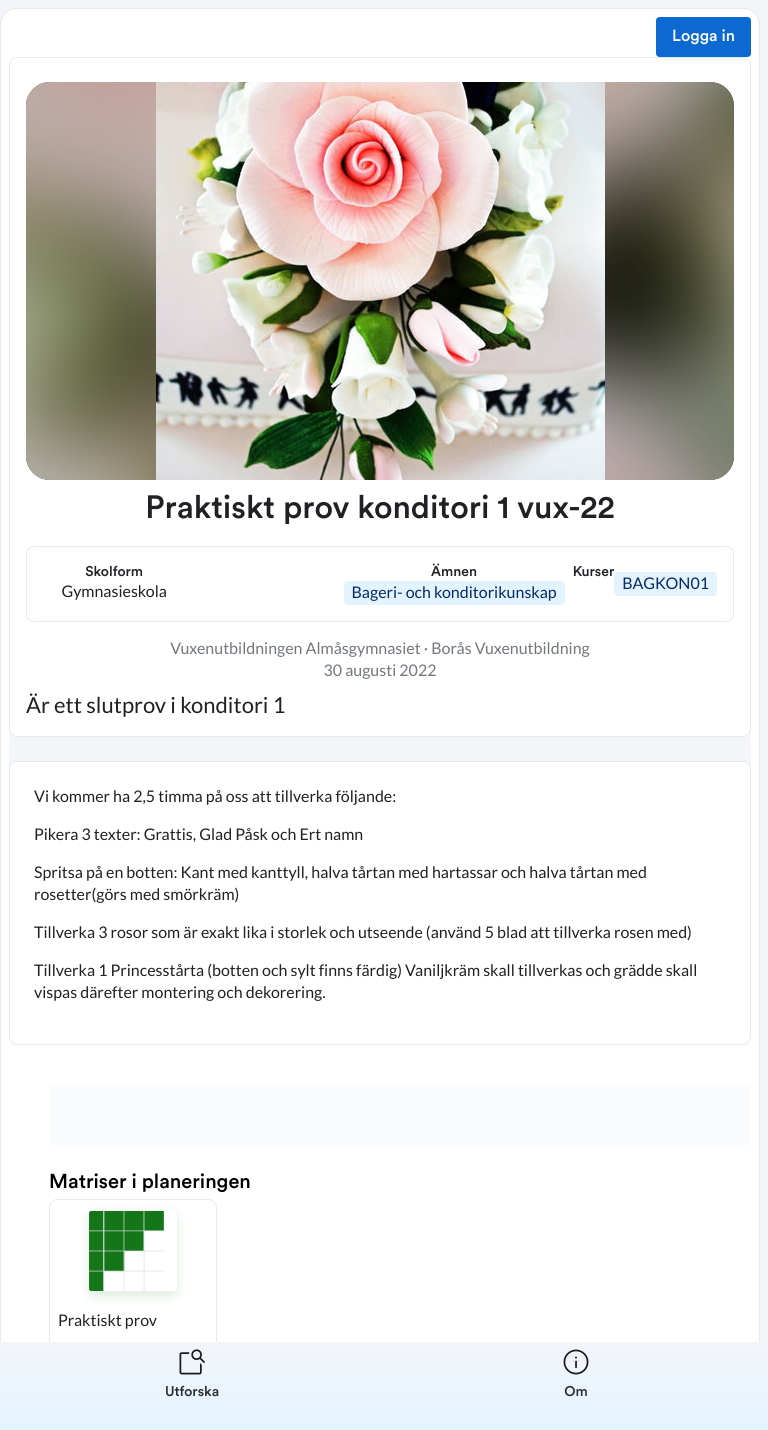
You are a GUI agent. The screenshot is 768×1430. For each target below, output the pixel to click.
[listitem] (192, 1386)
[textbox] (380, 903)
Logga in (703, 37)
